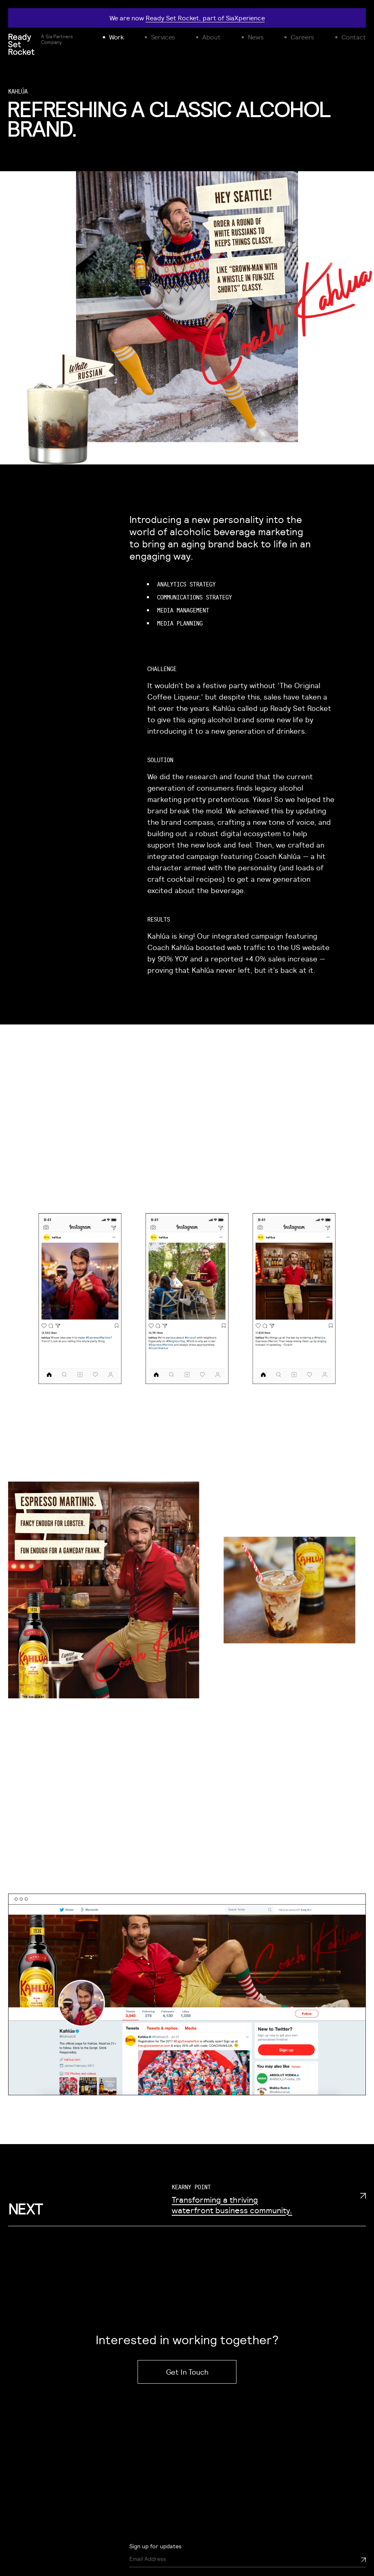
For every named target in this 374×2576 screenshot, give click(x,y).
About (211, 37)
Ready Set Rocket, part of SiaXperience (205, 18)
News (256, 37)
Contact (353, 37)
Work (116, 37)
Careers (302, 37)
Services (163, 37)
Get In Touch (187, 2371)
